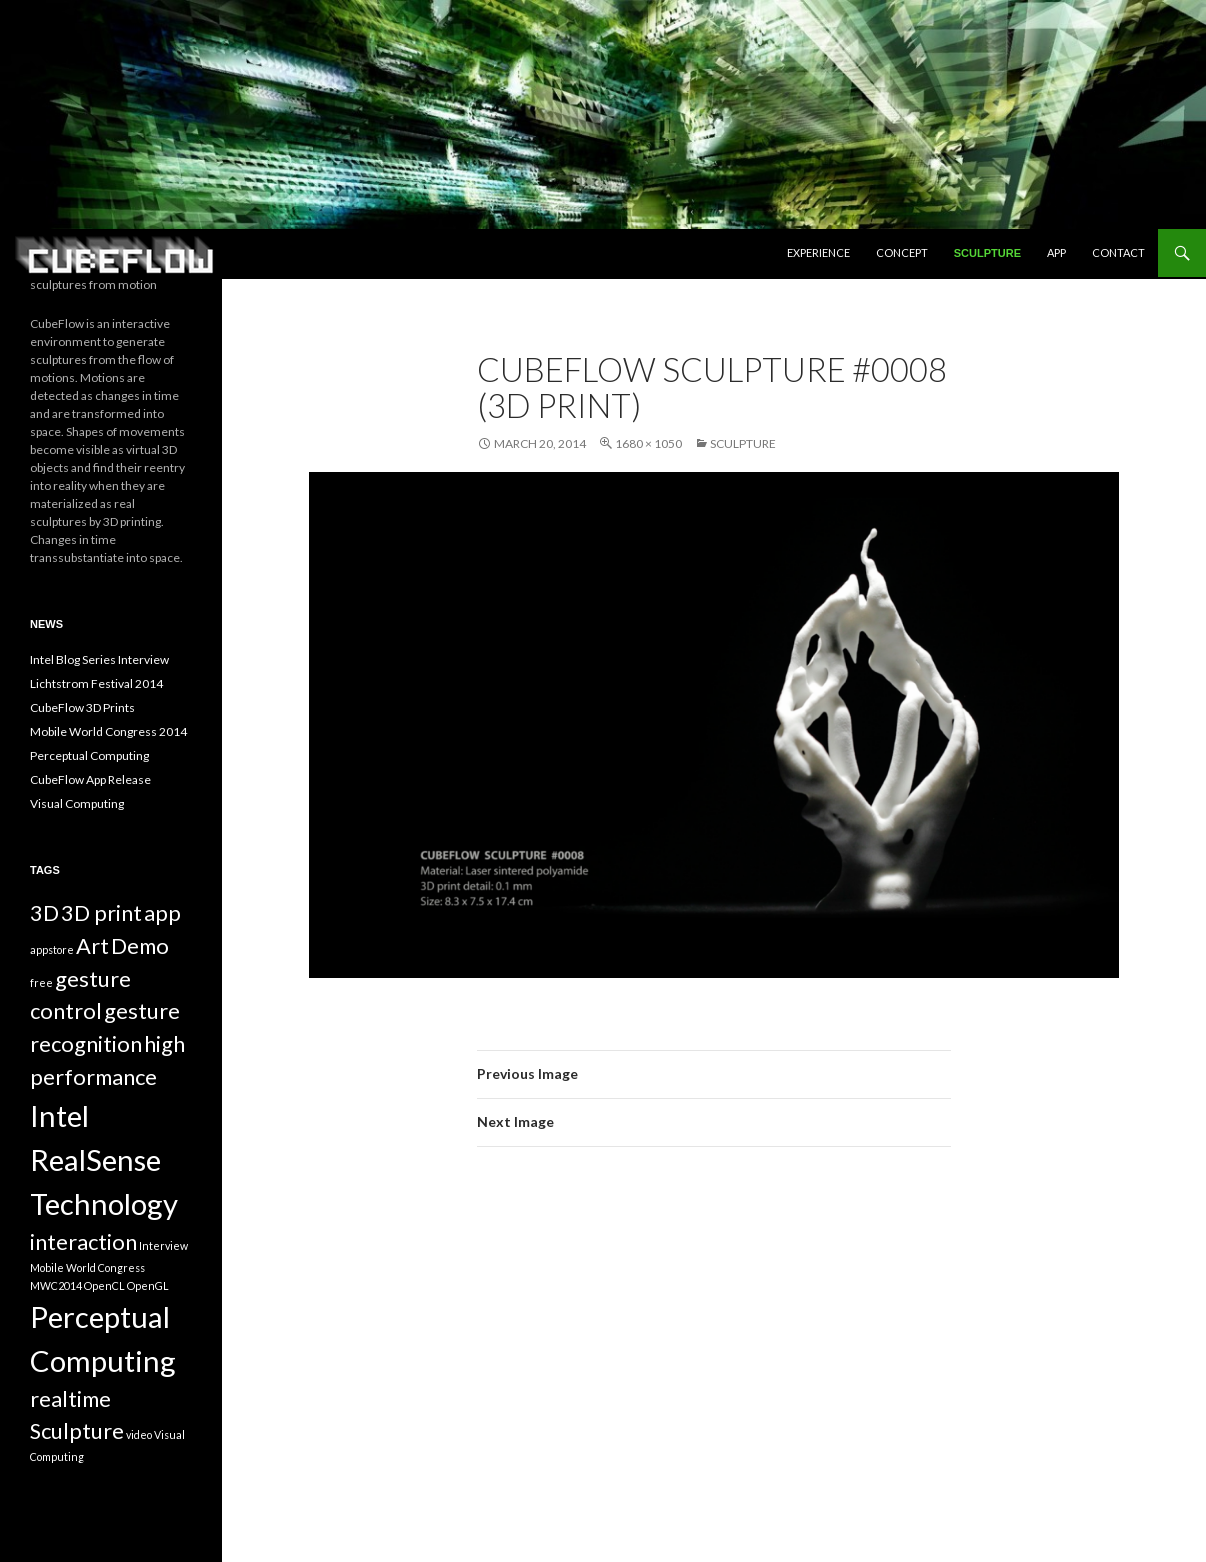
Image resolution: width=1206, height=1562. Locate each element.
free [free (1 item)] (41, 982)
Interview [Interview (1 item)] (163, 1245)
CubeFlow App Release (90, 779)
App (1056, 252)
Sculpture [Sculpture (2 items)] (77, 1430)
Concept (902, 252)
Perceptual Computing (89, 755)
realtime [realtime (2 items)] (70, 1398)
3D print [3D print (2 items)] (101, 912)
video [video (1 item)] (139, 1434)
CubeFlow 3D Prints (82, 707)
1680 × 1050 (648, 443)
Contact (1118, 252)
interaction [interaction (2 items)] (83, 1241)
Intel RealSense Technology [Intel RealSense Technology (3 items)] (104, 1159)
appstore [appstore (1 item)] (52, 949)
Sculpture (987, 253)
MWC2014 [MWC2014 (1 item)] (56, 1285)
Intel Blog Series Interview (99, 659)
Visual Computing (77, 803)
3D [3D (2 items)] (44, 912)
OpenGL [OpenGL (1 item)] (148, 1285)
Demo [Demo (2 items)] (140, 945)
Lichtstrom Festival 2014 (96, 683)
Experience (818, 252)
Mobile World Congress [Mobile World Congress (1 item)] (87, 1267)
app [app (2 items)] (162, 912)
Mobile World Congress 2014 (108, 731)
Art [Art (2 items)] (92, 945)
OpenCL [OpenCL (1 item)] (104, 1285)
